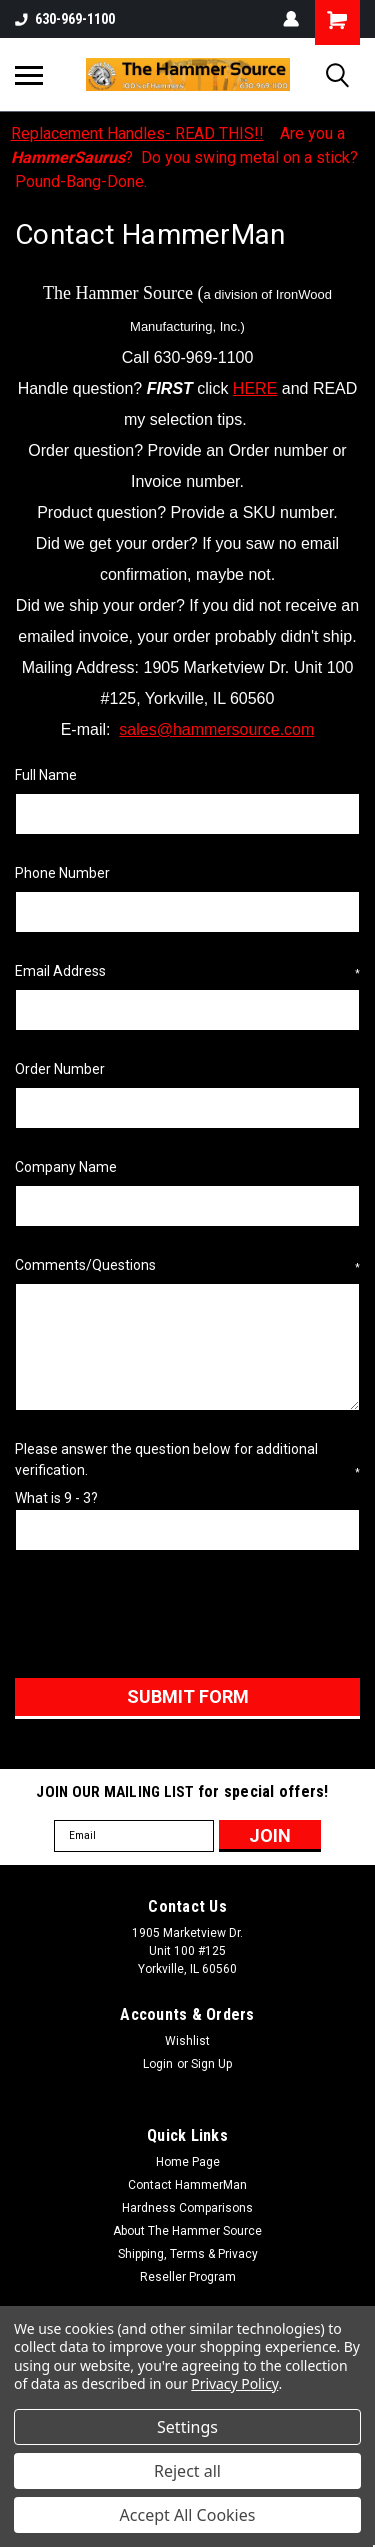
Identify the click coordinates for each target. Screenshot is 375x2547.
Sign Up (211, 2064)
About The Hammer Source (187, 2231)
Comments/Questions (187, 1266)
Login (158, 2064)
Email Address (187, 972)
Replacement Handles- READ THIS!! (137, 133)
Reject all (187, 2471)
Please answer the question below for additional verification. (187, 1460)
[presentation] (167, 1618)
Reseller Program (188, 2277)
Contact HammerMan (187, 2185)
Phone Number (62, 873)
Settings (187, 2427)
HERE (255, 388)
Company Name (66, 1167)
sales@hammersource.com (216, 729)
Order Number (60, 1069)
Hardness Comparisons (187, 2208)
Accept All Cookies (188, 2515)
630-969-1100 (65, 19)
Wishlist (187, 2041)
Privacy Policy (234, 2383)
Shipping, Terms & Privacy (188, 2254)
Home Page (188, 2162)
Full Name (46, 775)
